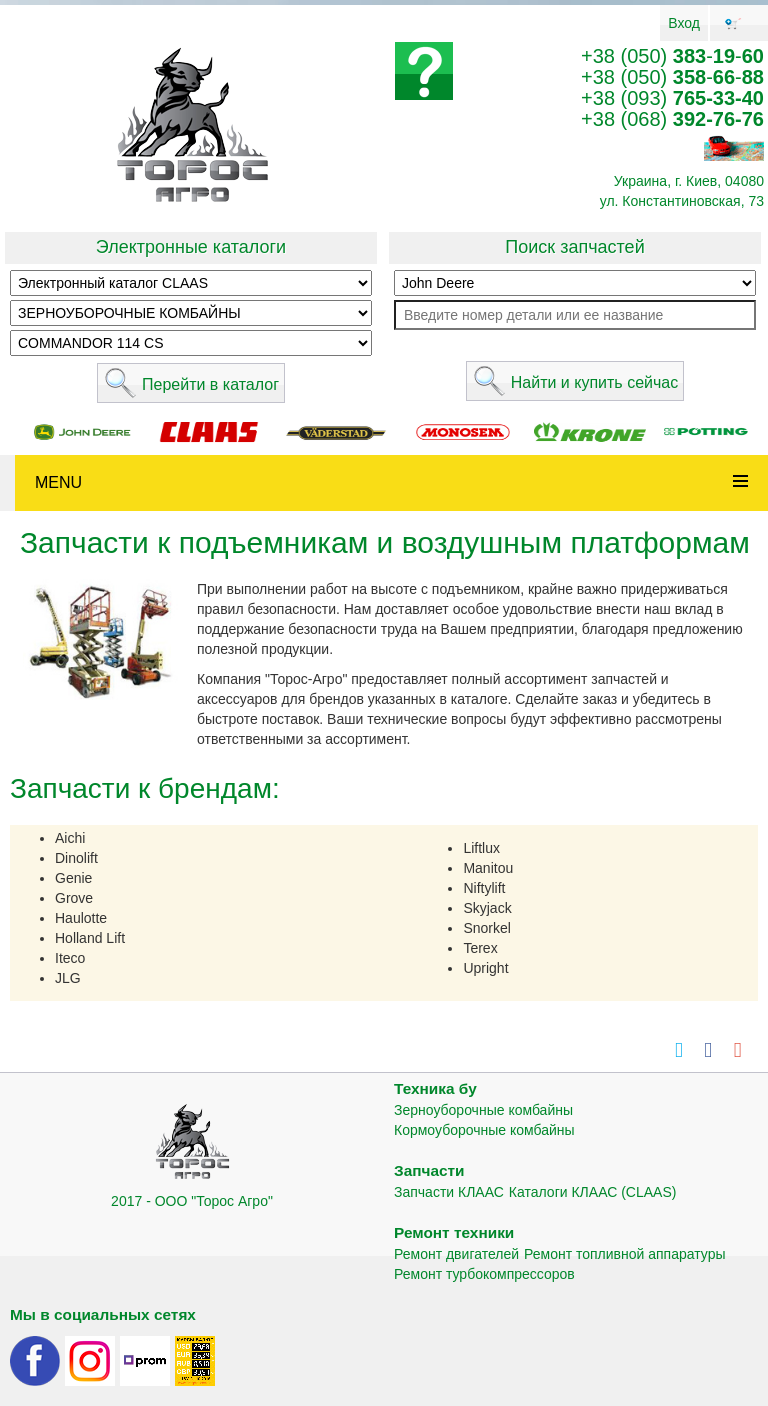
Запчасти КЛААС (449, 1192)
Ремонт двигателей (456, 1254)
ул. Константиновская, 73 (682, 201)
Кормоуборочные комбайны (484, 1130)
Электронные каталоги (191, 247)
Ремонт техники (454, 1232)
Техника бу (435, 1088)
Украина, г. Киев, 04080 (689, 181)
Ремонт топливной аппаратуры (625, 1254)
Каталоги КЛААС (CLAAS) (593, 1192)
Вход (684, 23)
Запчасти (429, 1170)
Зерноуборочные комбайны (483, 1110)
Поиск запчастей (574, 247)
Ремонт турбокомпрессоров (484, 1274)
